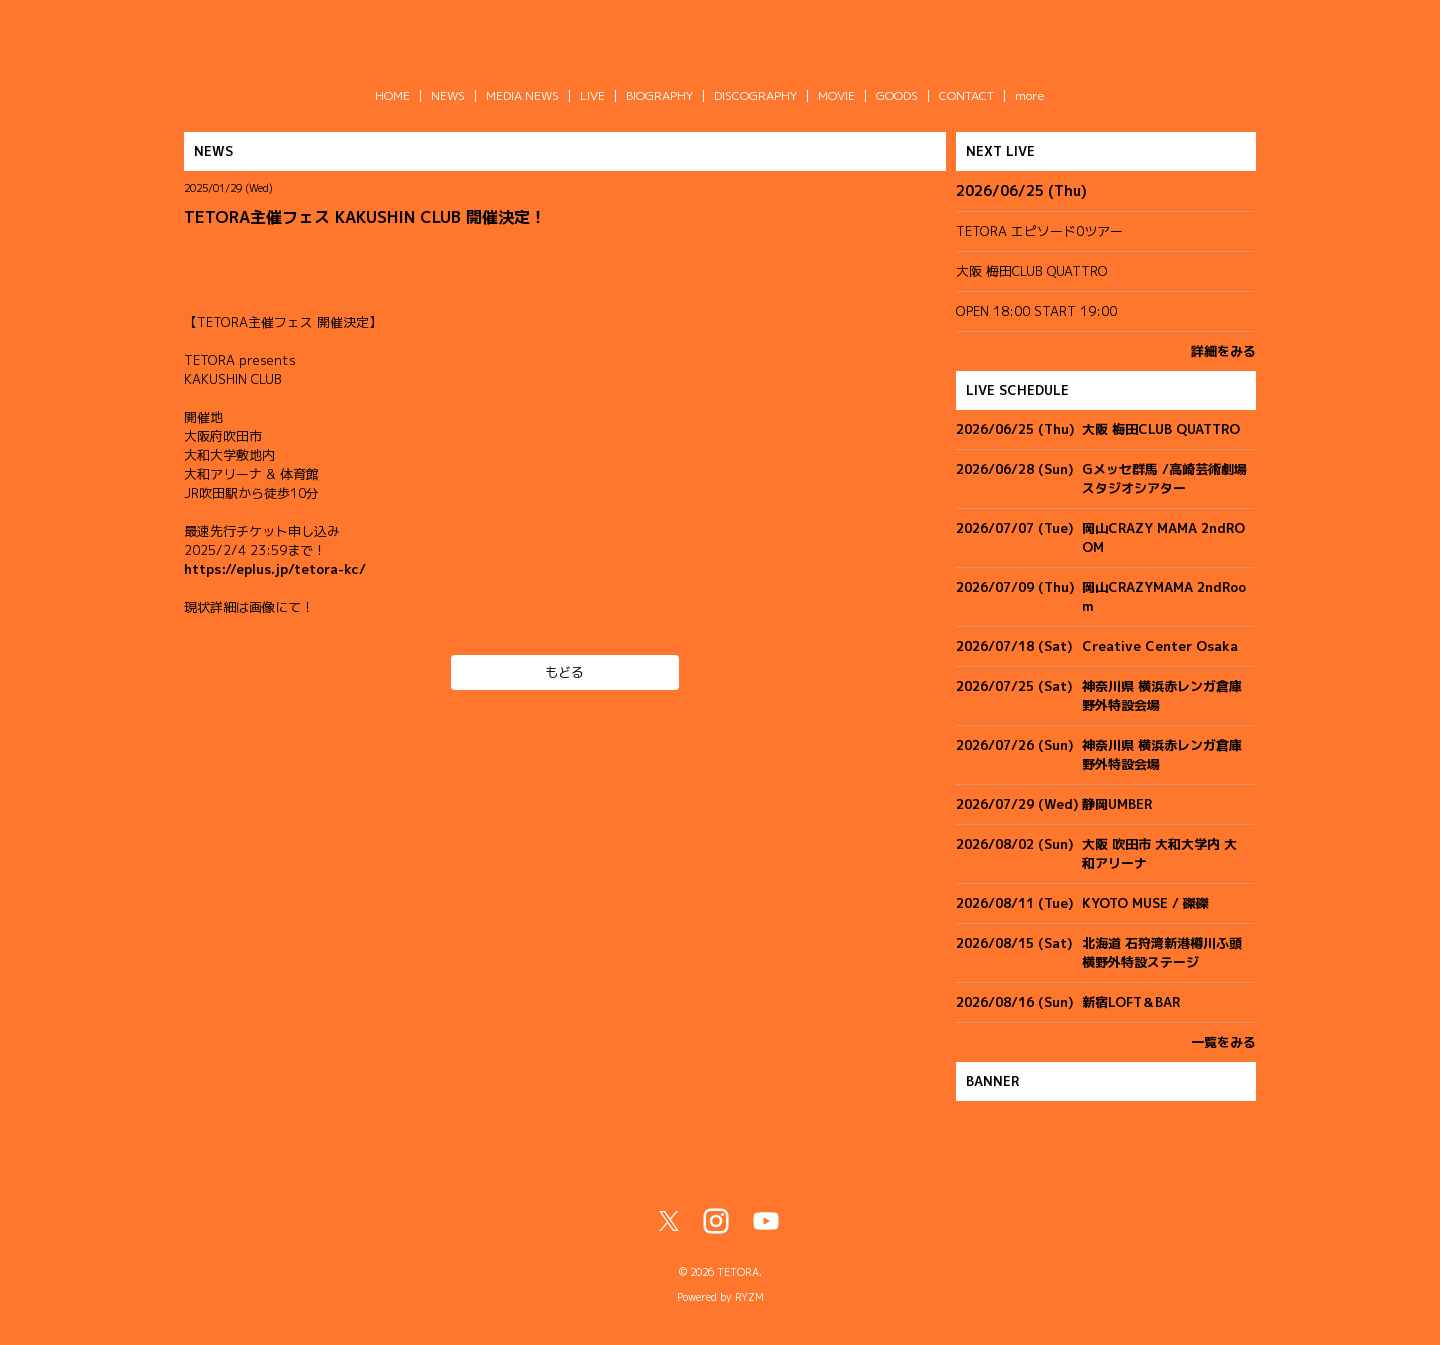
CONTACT (966, 95)
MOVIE (836, 95)
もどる (564, 672)
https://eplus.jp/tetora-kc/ (275, 569)
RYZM (749, 1297)
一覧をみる (1223, 1042)
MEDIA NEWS (522, 95)
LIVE (592, 95)
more (1030, 95)
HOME (392, 95)
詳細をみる (1223, 351)
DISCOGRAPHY (755, 95)
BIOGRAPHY (659, 95)
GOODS (897, 95)
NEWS (448, 95)
